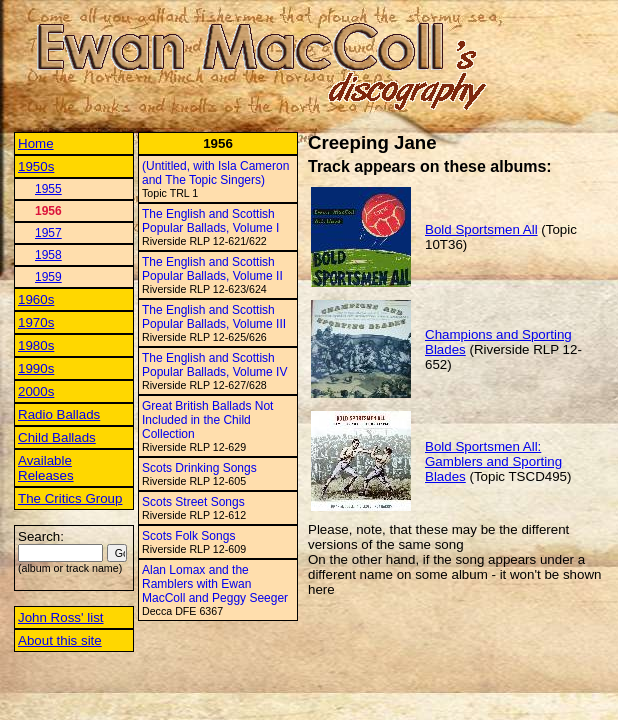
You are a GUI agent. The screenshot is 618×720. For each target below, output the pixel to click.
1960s (36, 299)
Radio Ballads (59, 414)
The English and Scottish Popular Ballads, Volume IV (214, 365)
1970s (36, 322)
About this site (60, 640)
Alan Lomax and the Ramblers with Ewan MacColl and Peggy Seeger (215, 584)
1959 (48, 277)
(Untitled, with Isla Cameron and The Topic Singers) (215, 173)
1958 (48, 255)
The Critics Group (70, 498)
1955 (48, 189)
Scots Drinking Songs (199, 468)
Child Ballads (57, 437)
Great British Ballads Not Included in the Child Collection (207, 420)
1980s (36, 345)
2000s (36, 391)
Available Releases (46, 468)
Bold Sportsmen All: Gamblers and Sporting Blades (493, 461)
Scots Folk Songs (188, 536)
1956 (48, 211)
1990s (36, 368)
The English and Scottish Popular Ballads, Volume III (214, 317)
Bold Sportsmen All (481, 229)
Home (36, 143)
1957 (48, 233)
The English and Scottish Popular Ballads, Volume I (210, 221)
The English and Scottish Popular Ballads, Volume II (212, 269)
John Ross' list (61, 617)
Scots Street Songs (193, 502)
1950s (36, 166)
